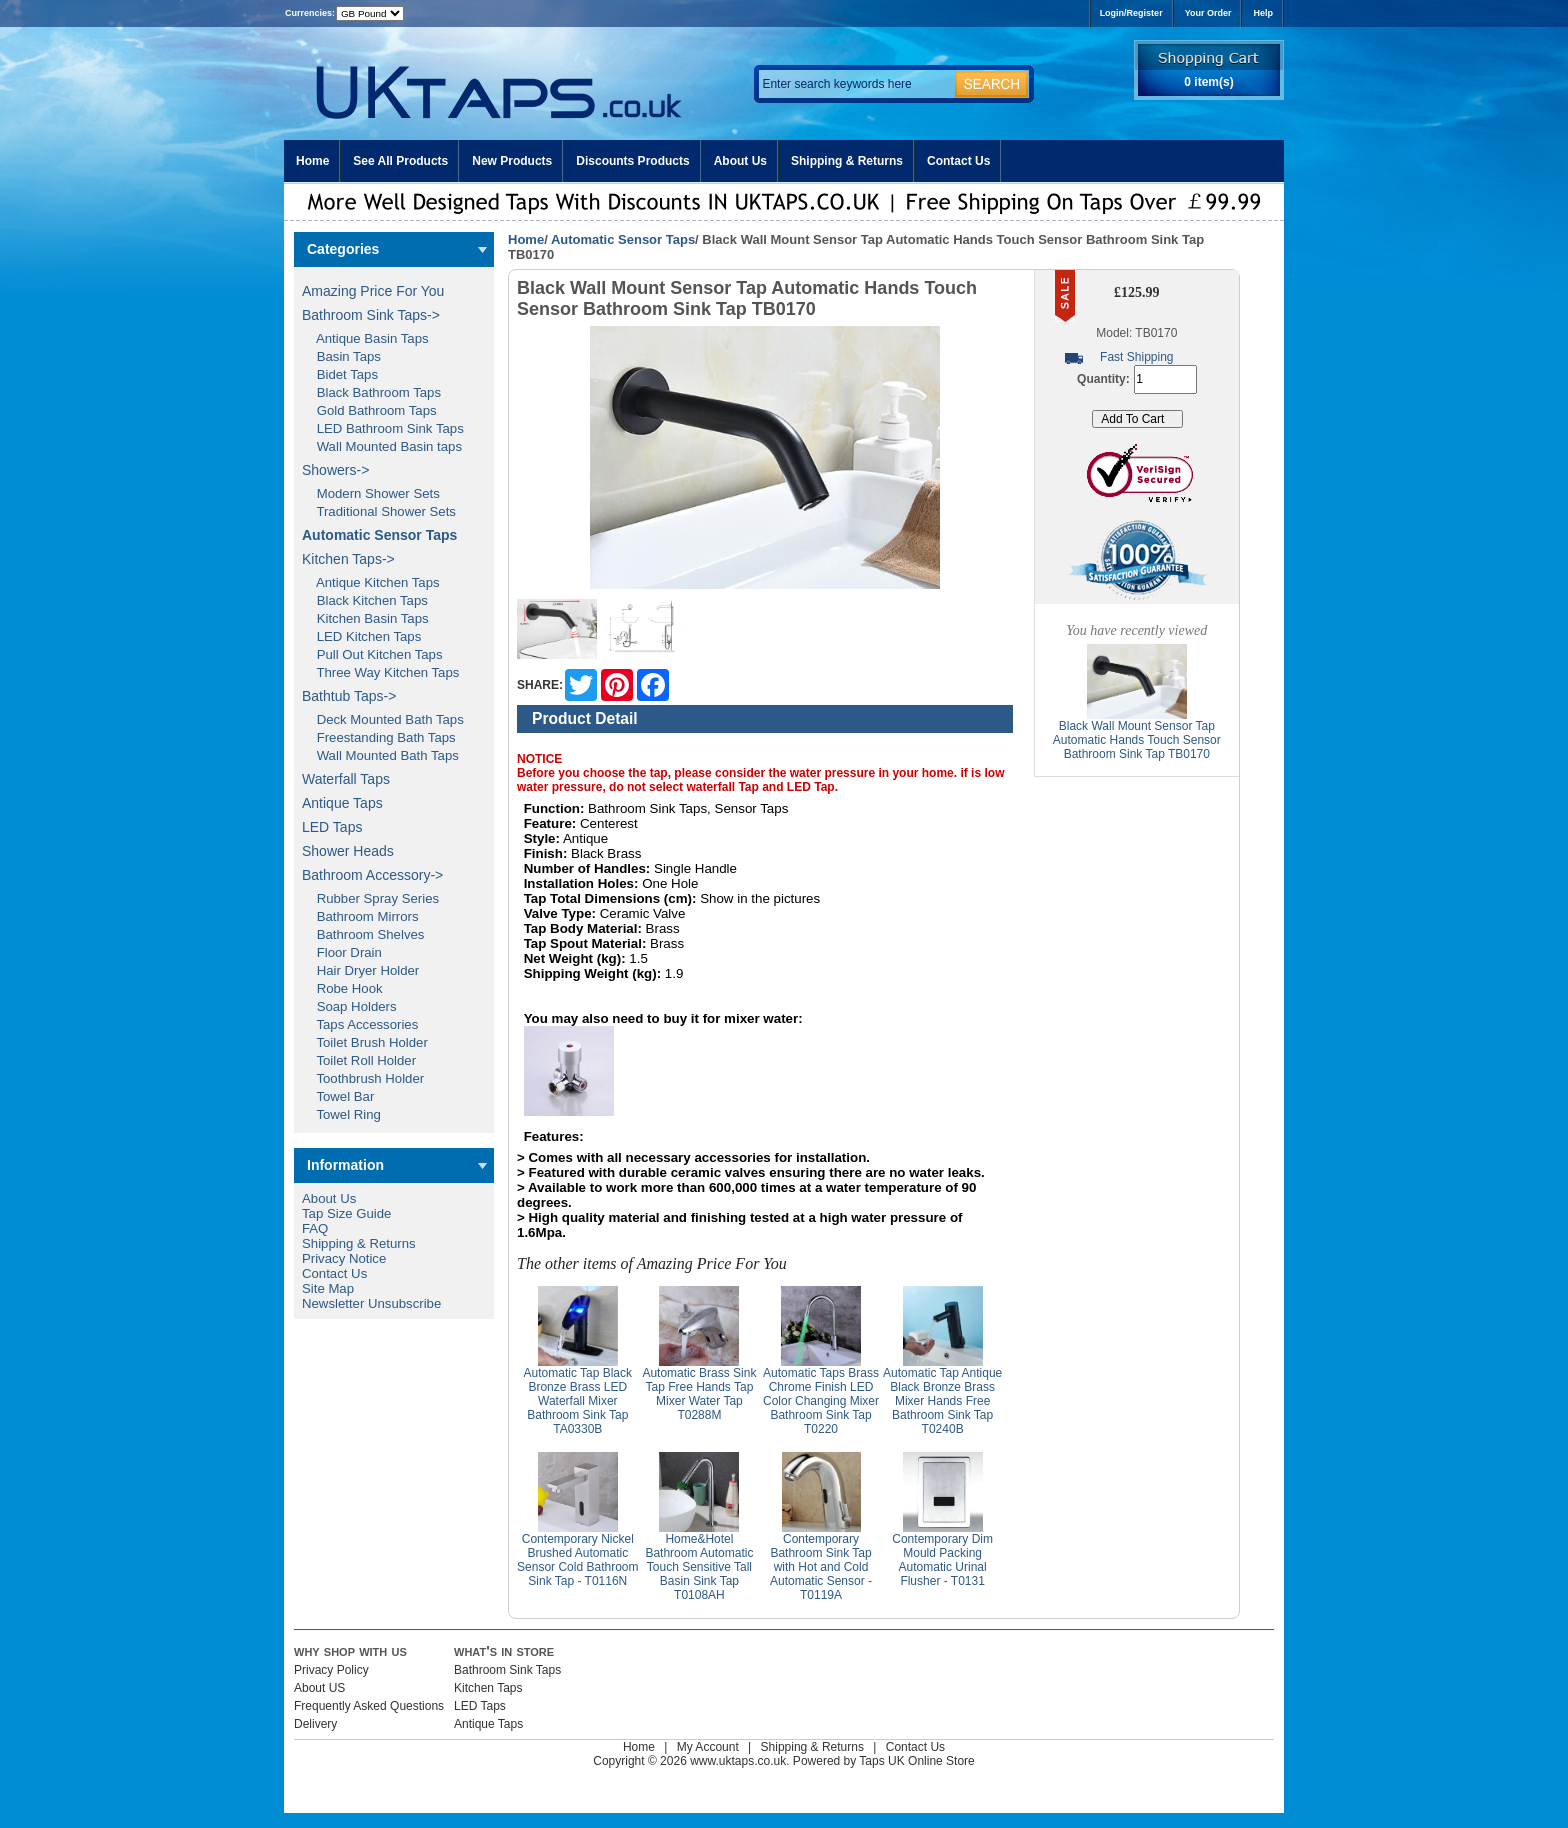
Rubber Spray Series (370, 898)
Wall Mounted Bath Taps (380, 755)
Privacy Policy (331, 1670)
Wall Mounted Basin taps (382, 446)
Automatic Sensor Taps (623, 239)
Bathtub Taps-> (349, 696)
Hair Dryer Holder (360, 970)
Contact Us (958, 161)
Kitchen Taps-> (348, 559)
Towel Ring (341, 1114)
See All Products (400, 161)
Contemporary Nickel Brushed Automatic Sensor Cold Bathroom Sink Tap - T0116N (577, 1560)
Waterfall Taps (346, 779)
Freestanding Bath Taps (379, 737)
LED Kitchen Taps (361, 636)
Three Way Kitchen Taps (380, 672)
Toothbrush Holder (363, 1078)
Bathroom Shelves (363, 934)
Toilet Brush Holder (365, 1042)
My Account (708, 1747)
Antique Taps (342, 803)
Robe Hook (342, 988)
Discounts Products (632, 161)
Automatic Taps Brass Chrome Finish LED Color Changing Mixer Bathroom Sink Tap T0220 (821, 1401)
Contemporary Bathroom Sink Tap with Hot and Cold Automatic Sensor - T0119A (821, 1567)
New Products (512, 161)
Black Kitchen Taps (365, 600)
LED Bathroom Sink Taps (383, 428)
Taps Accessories (360, 1024)
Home (312, 161)
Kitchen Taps (488, 1688)
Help (1263, 13)
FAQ (315, 1228)
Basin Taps (341, 356)
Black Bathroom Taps (371, 392)
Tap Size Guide (346, 1213)
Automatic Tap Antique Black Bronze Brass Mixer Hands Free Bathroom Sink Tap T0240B (942, 1401)
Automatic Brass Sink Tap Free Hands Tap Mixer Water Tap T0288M (699, 1394)
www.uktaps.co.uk (738, 1761)
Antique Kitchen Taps (371, 582)
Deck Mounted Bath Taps (383, 719)
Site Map (328, 1288)
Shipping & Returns (847, 161)
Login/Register (1131, 13)
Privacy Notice (344, 1258)
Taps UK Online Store (916, 1761)
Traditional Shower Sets (379, 511)
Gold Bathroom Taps (369, 410)
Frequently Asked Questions (369, 1706)
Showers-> (335, 470)
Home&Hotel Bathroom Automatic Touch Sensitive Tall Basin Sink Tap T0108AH (699, 1567)
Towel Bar (338, 1096)
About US (319, 1688)
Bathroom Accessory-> (372, 875)
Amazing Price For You (373, 291)
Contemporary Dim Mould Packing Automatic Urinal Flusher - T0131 (942, 1560)
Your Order (1208, 13)
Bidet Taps (340, 374)
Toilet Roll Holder (359, 1060)
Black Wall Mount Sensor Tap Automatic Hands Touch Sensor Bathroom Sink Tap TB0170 (1137, 740)
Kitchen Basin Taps (365, 618)
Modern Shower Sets (371, 493)
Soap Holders (349, 1006)
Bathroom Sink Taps (507, 1670)
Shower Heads (348, 851)
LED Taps (332, 827)
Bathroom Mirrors (360, 916)
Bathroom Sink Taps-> (371, 315)
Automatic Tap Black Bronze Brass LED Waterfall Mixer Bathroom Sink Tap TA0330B (578, 1401)
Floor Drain (342, 952)
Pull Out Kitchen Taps (372, 654)
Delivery (315, 1724)
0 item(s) (1208, 82)
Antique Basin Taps (365, 338)
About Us (740, 161)
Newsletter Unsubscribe (371, 1303)
